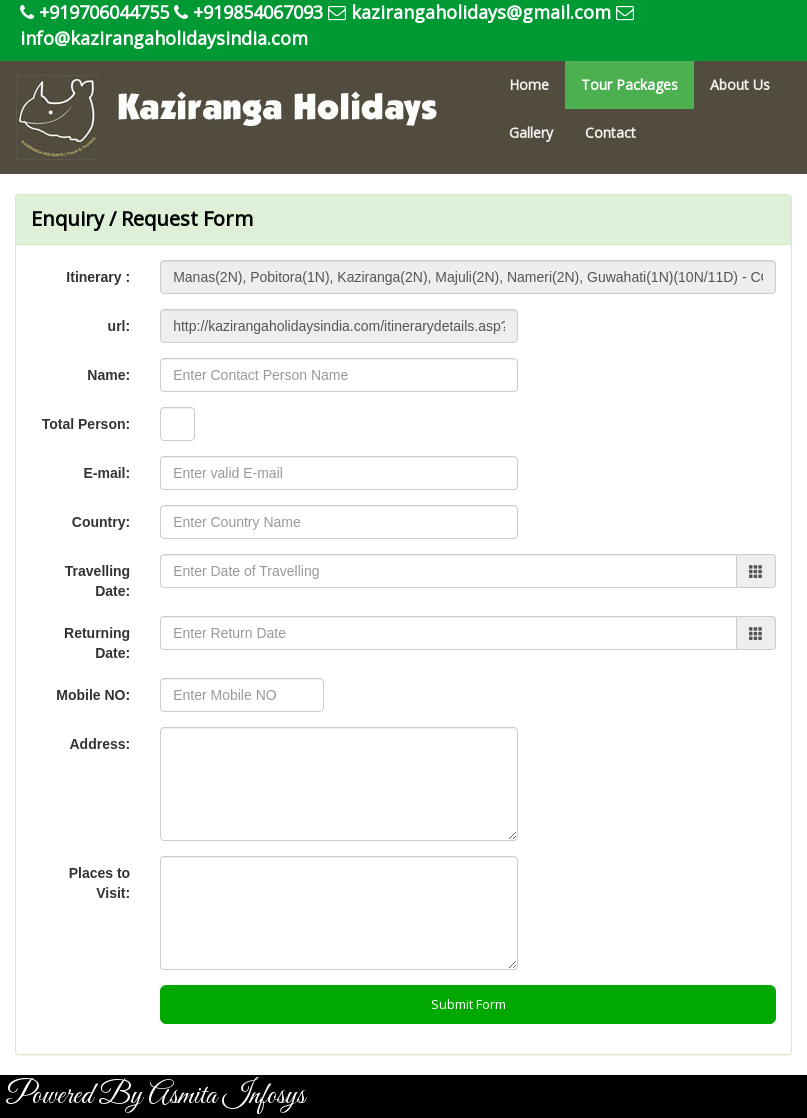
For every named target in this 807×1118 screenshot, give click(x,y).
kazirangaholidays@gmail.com (469, 12)
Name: (108, 375)
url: (119, 326)
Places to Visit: (99, 883)
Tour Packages (629, 84)
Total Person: (86, 424)
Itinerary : (98, 277)
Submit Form (468, 1004)
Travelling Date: (97, 581)
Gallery (531, 132)
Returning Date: (97, 643)
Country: (101, 522)
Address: (99, 744)
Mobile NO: (93, 695)
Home (529, 84)
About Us (740, 84)
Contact (610, 132)
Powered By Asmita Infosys (155, 1096)
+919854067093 (248, 12)
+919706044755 (94, 12)
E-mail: (106, 473)
